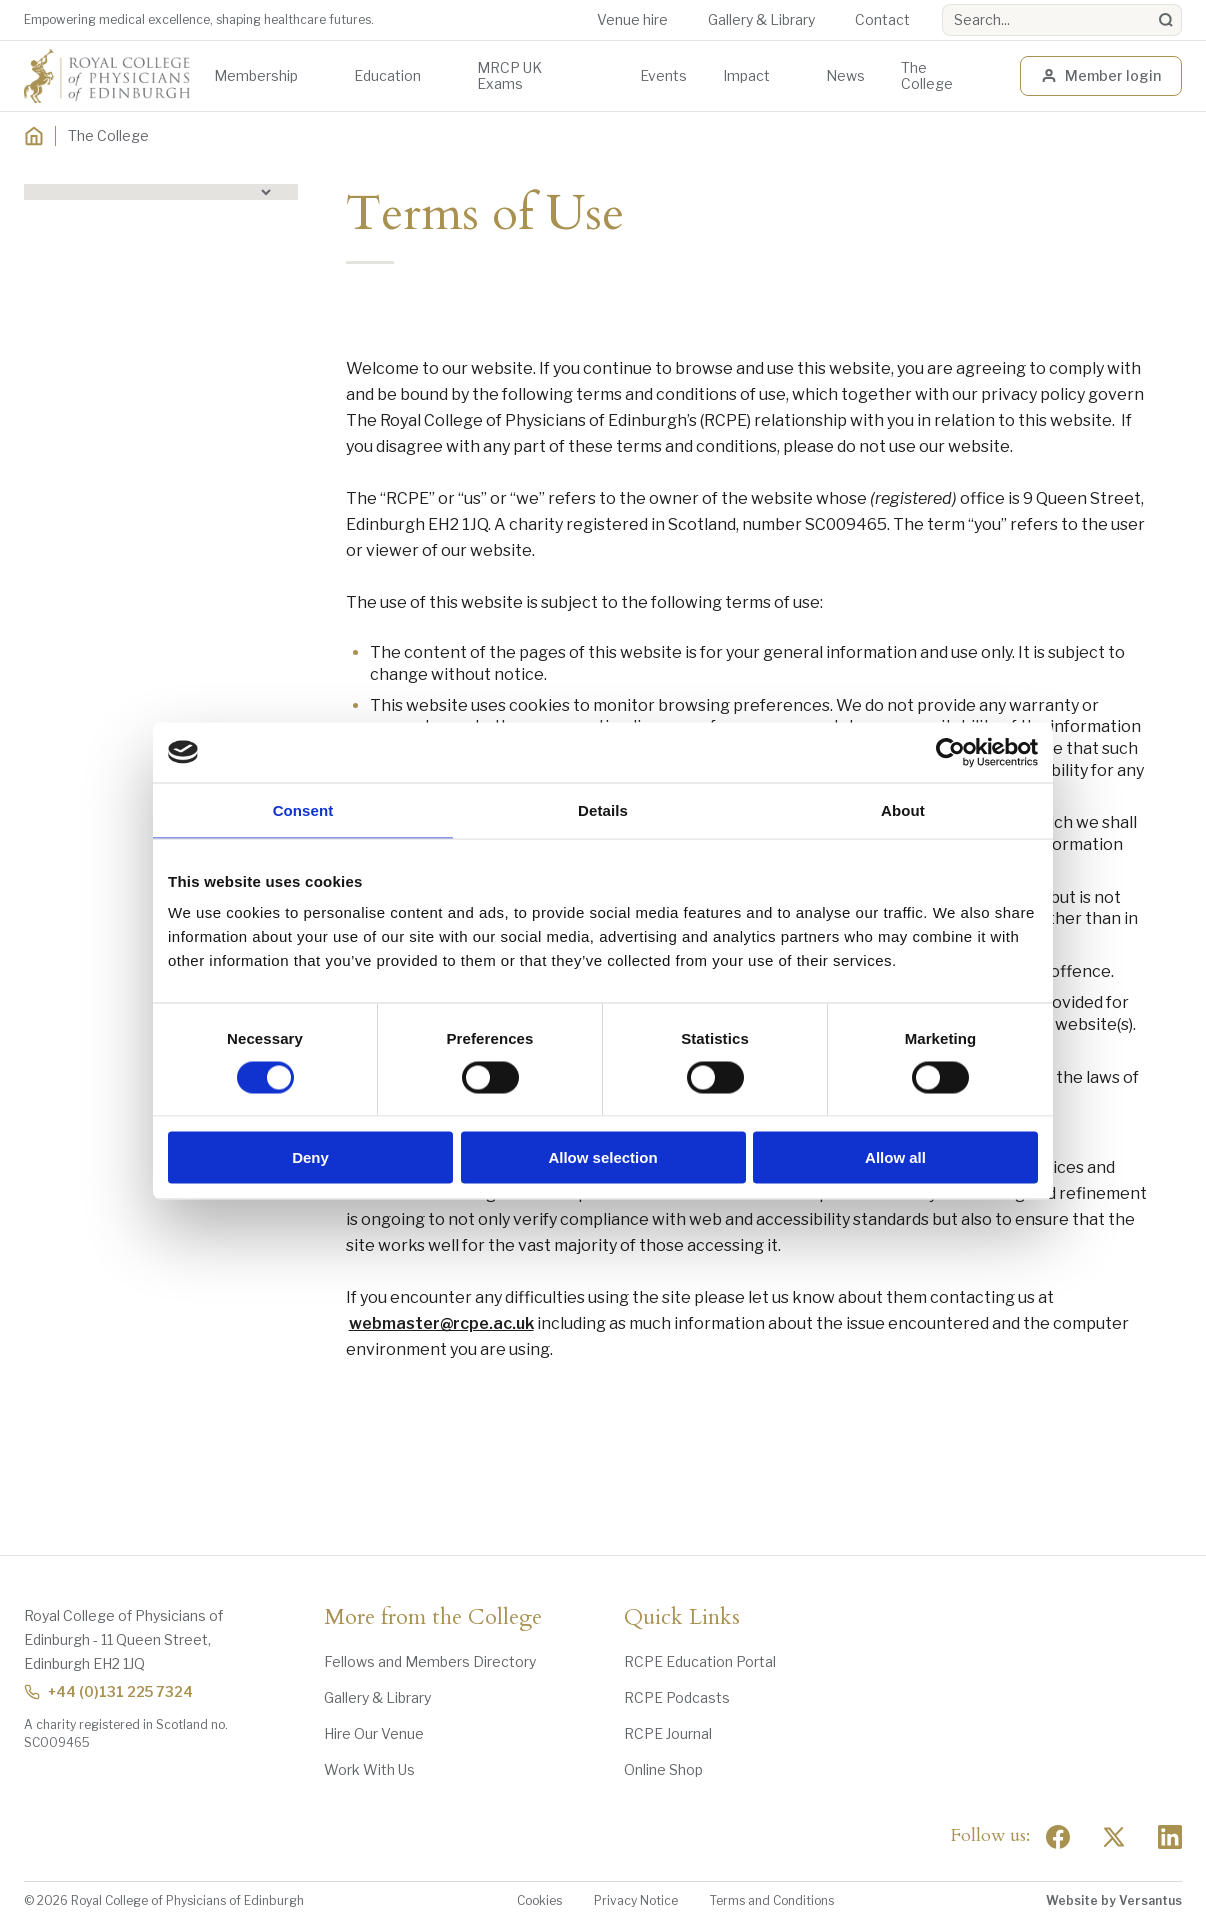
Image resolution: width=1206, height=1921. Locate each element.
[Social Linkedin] (1170, 1837)
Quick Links (682, 1618)
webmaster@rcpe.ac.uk (441, 1323)
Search (942, 4)
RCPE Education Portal (700, 1661)
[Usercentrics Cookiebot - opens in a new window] (950, 752)
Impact (746, 75)
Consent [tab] (303, 809)
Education (387, 75)
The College (927, 75)
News (845, 75)
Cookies (539, 1900)
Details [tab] (603, 809)
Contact (882, 19)
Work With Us (369, 1769)
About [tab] (903, 809)
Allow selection (602, 1157)
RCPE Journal (668, 1733)
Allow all (895, 1157)
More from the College (433, 1618)
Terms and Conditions (772, 1900)
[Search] (1166, 20)
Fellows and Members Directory (430, 1661)
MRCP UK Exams (509, 75)
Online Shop (663, 1769)
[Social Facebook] (1058, 1837)
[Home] (34, 136)
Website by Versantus (1114, 1900)
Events (663, 75)
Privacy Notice (636, 1900)
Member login (1101, 75)
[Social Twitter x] (1114, 1837)
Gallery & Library (761, 19)
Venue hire (632, 19)
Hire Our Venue (374, 1733)
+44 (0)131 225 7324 (108, 1691)
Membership (256, 75)
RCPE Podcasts (677, 1697)
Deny (310, 1157)
